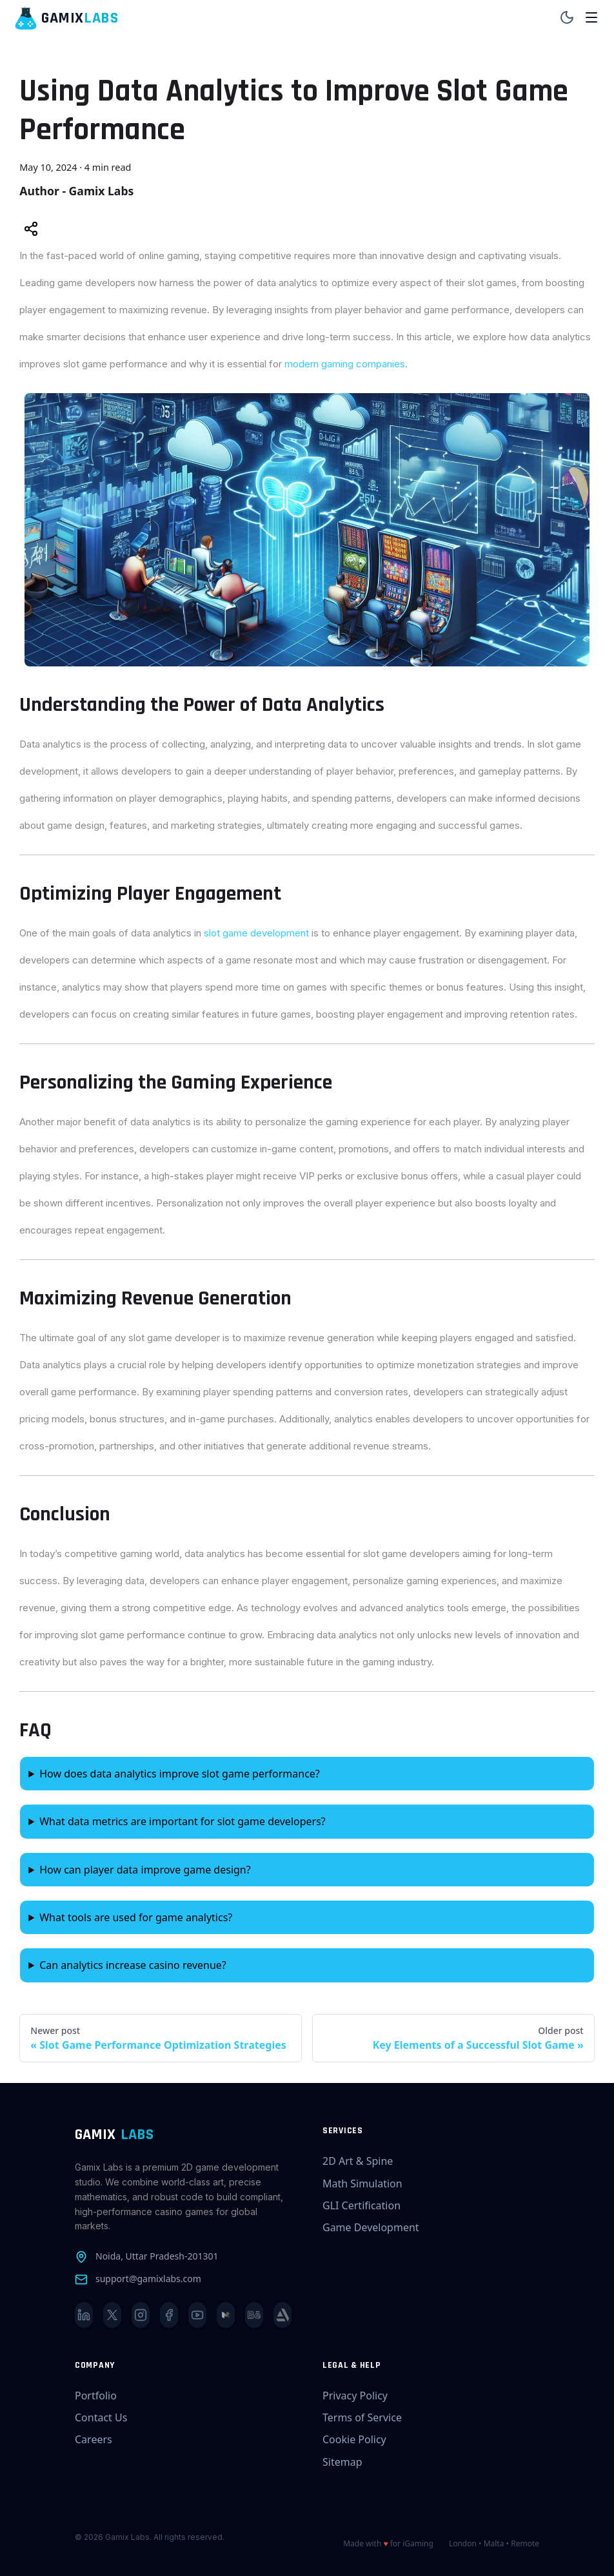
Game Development (370, 2227)
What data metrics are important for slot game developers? (182, 1821)
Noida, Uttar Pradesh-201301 (156, 2256)
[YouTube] (197, 2315)
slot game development (256, 933)
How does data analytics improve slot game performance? (179, 1774)
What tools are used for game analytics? (135, 1917)
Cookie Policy (354, 2439)
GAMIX (114, 2134)
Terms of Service (362, 2417)
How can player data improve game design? (144, 1870)
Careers (93, 2439)
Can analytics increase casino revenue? (132, 1965)
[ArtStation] (282, 2315)
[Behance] (254, 2315)
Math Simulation (362, 2183)
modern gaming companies (344, 364)
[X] (112, 2315)
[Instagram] (141, 2315)
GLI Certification (361, 2205)
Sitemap (342, 2462)
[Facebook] (169, 2315)
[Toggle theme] (567, 18)
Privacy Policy (355, 2395)
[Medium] (226, 2315)
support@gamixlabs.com (148, 2278)
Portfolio (96, 2395)
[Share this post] (31, 229)
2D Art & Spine (357, 2161)
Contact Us (101, 2417)
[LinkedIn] (84, 2315)
